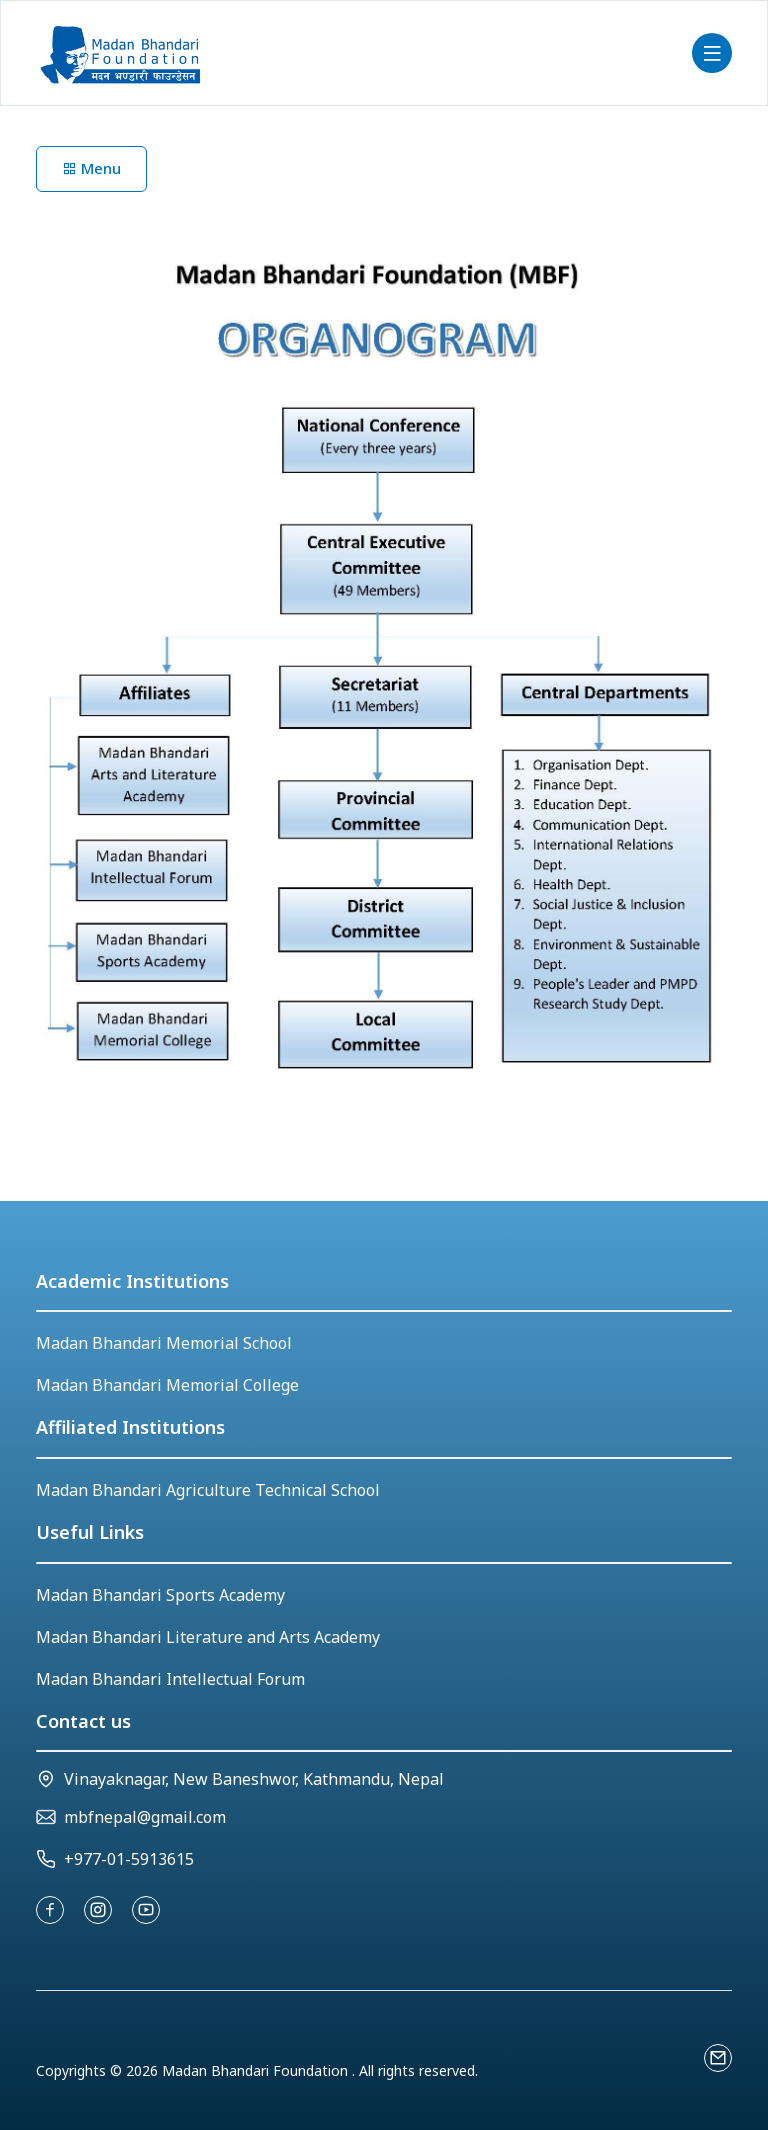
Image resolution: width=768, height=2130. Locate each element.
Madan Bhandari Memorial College (167, 1385)
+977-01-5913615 (129, 1859)
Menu (91, 168)
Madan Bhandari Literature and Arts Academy (208, 1637)
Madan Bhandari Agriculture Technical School (208, 1490)
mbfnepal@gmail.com (145, 1817)
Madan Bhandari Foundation (257, 2070)
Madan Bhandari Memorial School (164, 1343)
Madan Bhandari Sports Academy (160, 1595)
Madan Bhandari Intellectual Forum (170, 1679)
